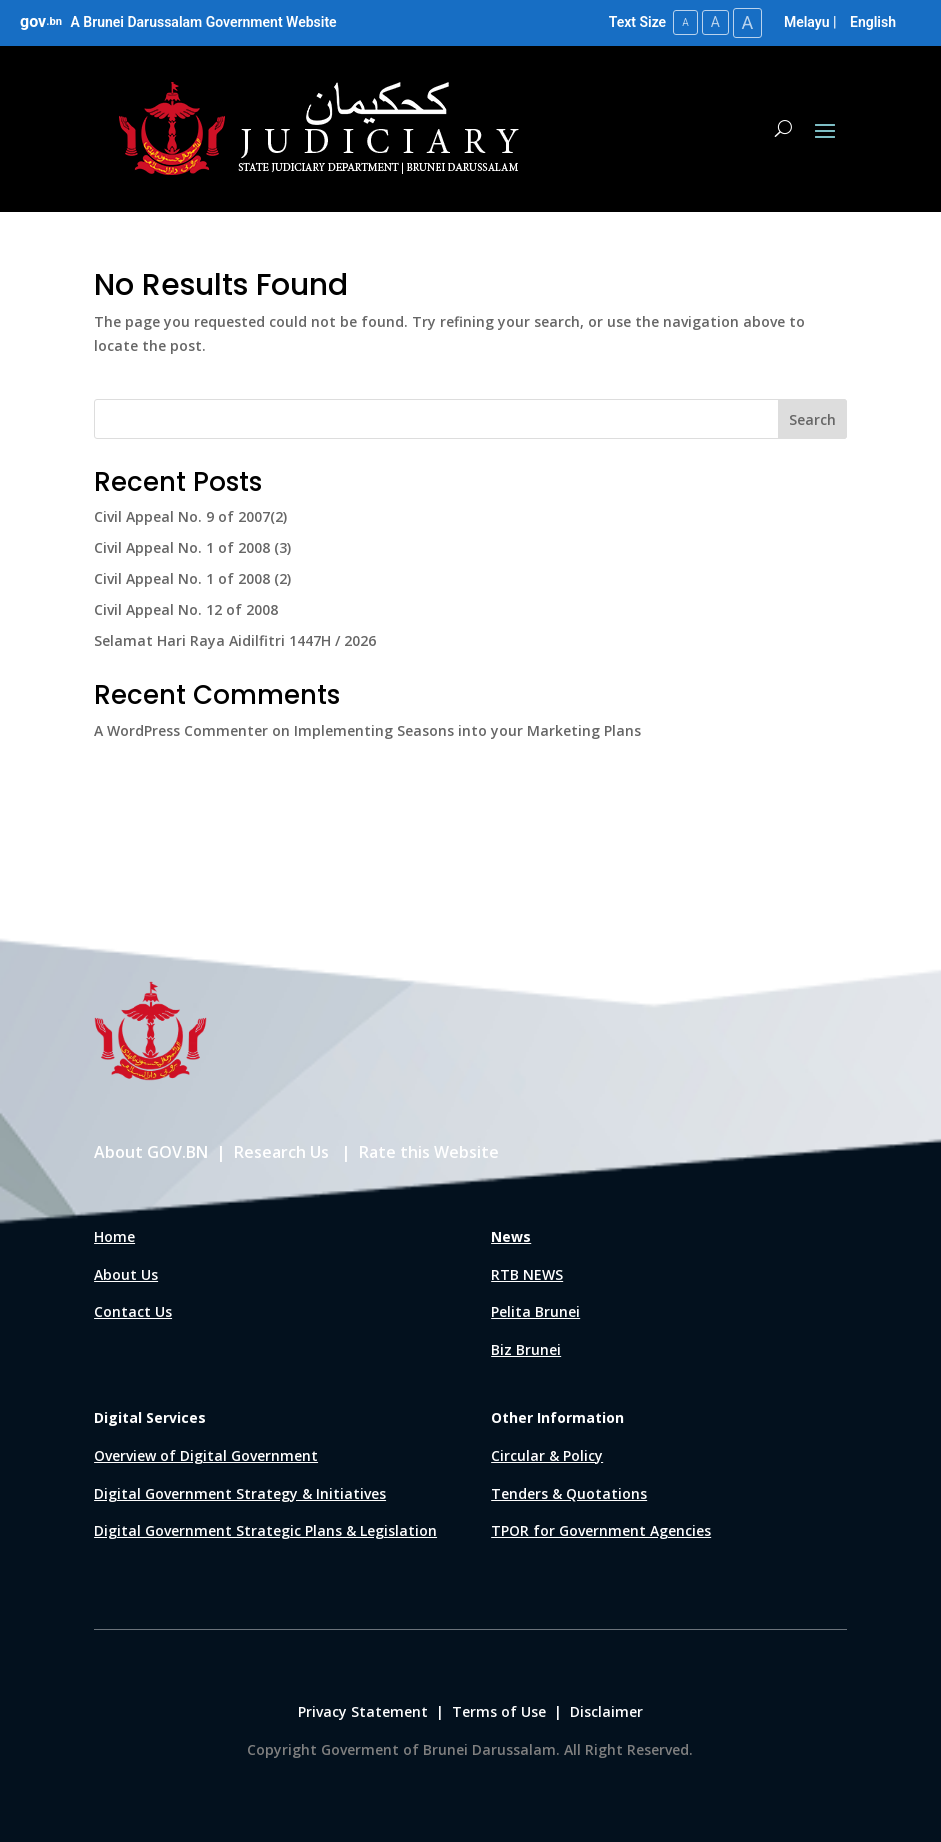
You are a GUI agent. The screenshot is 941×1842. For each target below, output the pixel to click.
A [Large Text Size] (747, 22)
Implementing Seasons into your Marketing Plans (467, 730)
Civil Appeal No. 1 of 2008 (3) (192, 547)
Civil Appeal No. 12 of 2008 (186, 609)
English (873, 22)
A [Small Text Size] (684, 22)
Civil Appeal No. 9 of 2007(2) (190, 516)
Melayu (807, 22)
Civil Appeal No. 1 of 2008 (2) (192, 578)
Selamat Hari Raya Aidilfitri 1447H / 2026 (235, 639)
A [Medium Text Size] (714, 22)
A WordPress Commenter (181, 730)
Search (812, 419)
